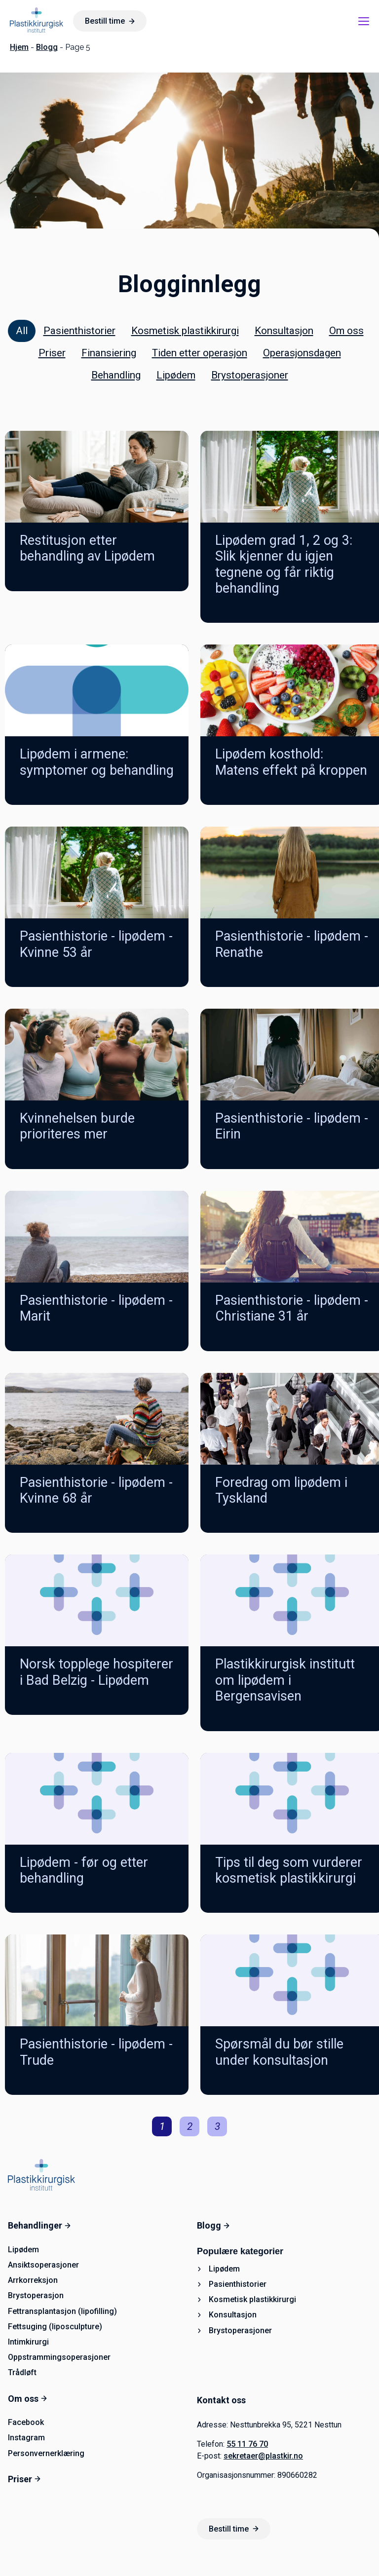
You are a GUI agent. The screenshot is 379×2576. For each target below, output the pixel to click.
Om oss (346, 331)
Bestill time (110, 21)
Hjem (19, 47)
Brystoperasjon (36, 2295)
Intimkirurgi (28, 2342)
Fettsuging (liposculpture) (55, 2326)
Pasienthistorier (79, 331)
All (22, 331)
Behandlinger (39, 2225)
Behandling (116, 375)
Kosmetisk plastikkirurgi (185, 331)
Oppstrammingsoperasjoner (59, 2357)
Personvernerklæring (46, 2453)
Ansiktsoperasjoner (43, 2265)
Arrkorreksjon (33, 2280)
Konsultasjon (284, 331)
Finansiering (108, 353)
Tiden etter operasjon (199, 353)
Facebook (26, 2422)
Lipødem (175, 375)
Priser (52, 353)
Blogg (47, 47)
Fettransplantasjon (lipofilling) (62, 2311)
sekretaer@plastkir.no (263, 2456)
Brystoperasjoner (249, 375)
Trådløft (22, 2372)
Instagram (26, 2437)
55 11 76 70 (247, 2444)
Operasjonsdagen (302, 353)
